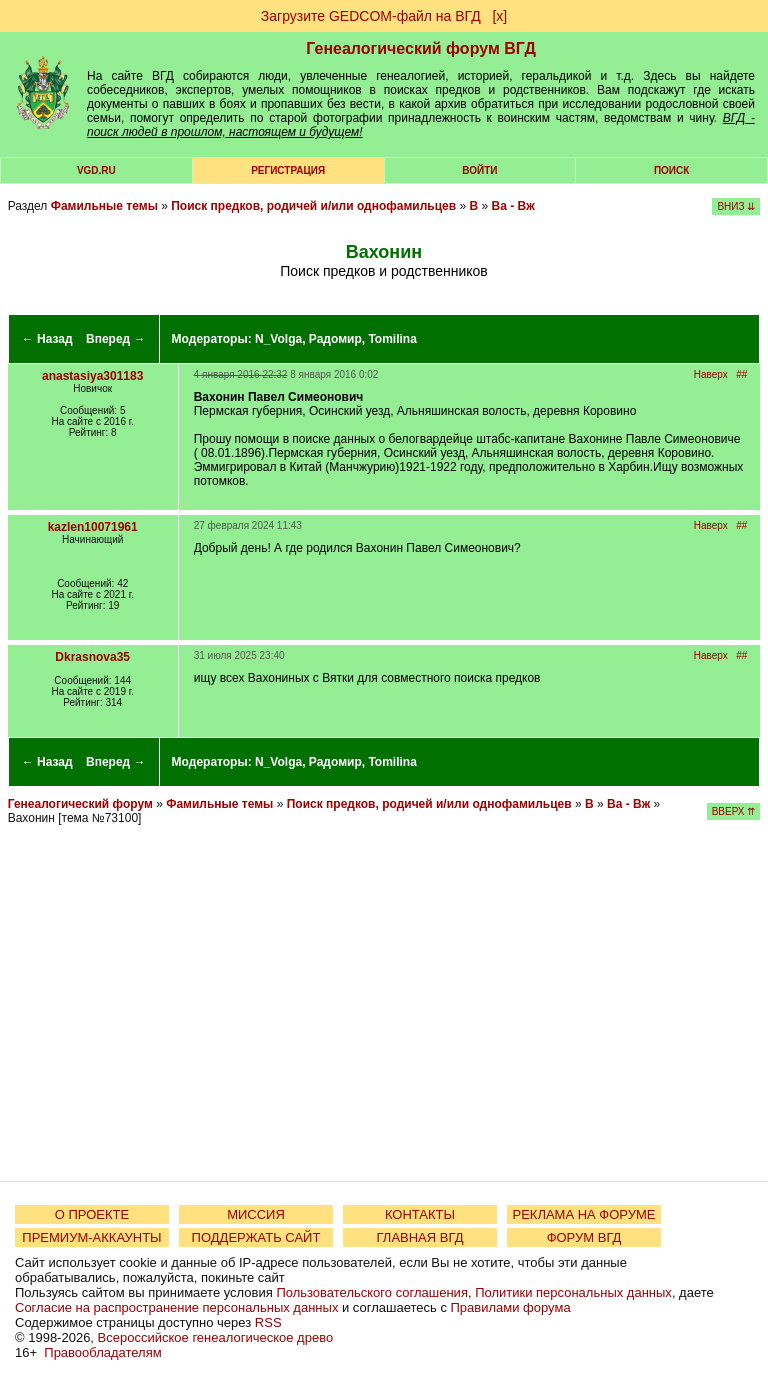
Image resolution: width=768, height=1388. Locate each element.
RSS (268, 1322)
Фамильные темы (104, 206)
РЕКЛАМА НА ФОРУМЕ (583, 1214)
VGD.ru (96, 170)
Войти (479, 170)
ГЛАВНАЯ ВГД (420, 1237)
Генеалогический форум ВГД (421, 48)
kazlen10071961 (93, 527)
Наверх (711, 374)
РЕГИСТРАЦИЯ (288, 170)
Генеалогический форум (80, 804)
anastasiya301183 (92, 376)
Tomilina (392, 339)
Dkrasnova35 (92, 657)
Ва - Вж (513, 206)
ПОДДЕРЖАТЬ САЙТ (256, 1237)
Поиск (671, 170)
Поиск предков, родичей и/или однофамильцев (313, 206)
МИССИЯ (256, 1214)
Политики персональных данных (573, 1292)
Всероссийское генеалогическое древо (216, 1337)
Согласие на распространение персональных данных (176, 1307)
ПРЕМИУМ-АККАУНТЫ (91, 1237)
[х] (499, 16)
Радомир (335, 339)
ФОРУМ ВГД (584, 1237)
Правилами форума (511, 1307)
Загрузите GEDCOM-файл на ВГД (371, 16)
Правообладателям (102, 1352)
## (741, 374)
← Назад (47, 339)
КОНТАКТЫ (420, 1214)
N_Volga (278, 339)
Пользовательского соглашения (372, 1292)
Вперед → (116, 339)
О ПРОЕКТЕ (92, 1214)
